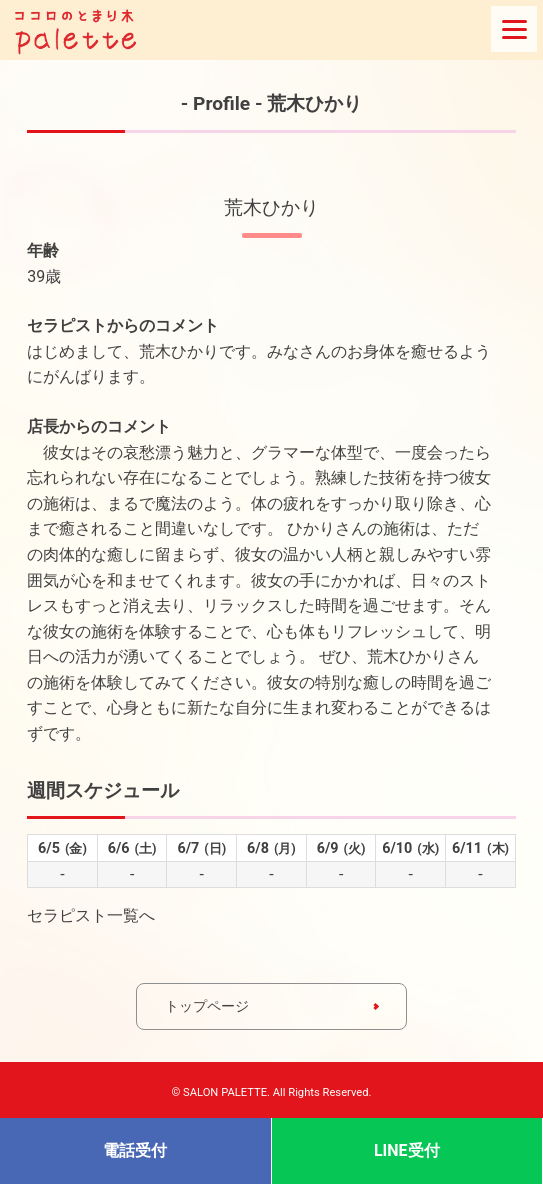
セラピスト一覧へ (91, 915)
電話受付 (135, 1150)
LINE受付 (407, 1150)
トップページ (207, 1006)
